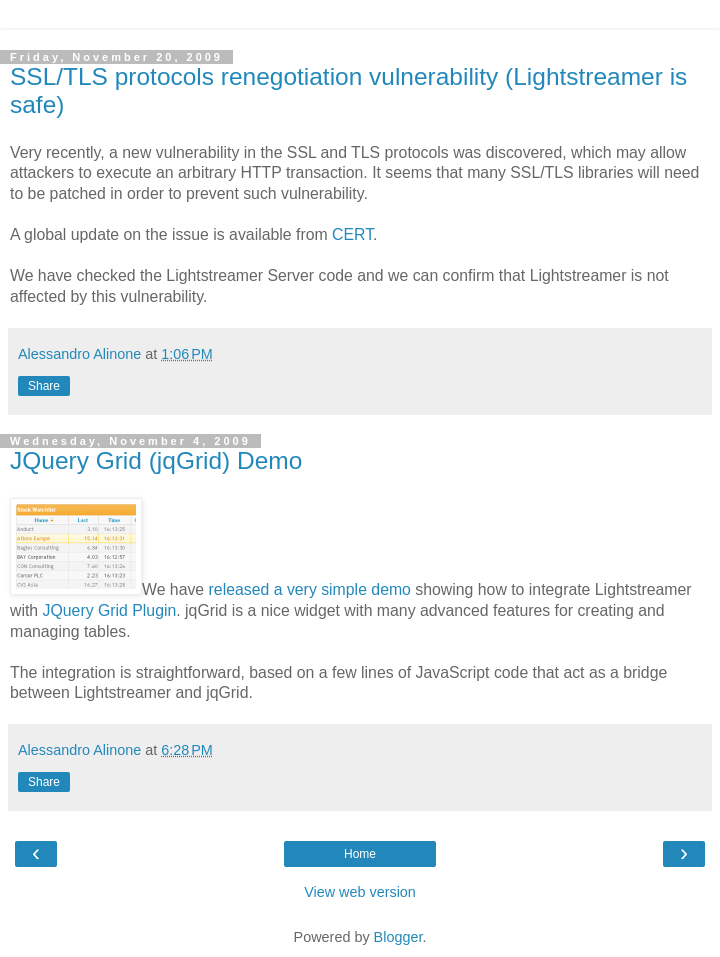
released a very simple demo (310, 589)
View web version (360, 892)
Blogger (398, 937)
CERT (352, 234)
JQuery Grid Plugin (110, 610)
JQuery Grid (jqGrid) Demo (156, 460)
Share (44, 386)
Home (360, 854)
